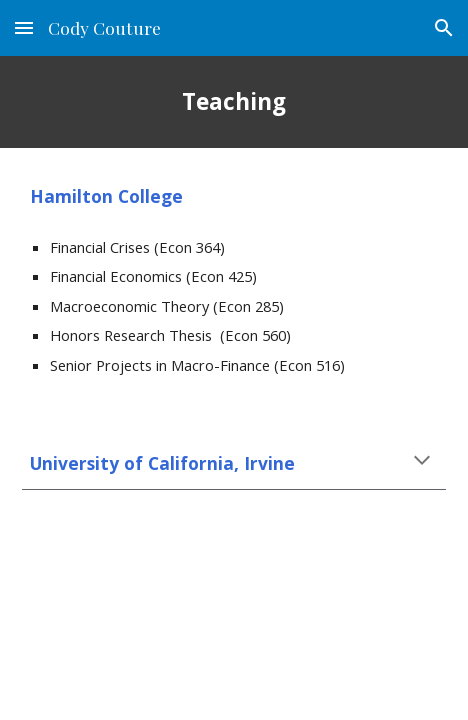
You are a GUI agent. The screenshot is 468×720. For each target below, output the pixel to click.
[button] (24, 27)
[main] (234, 102)
